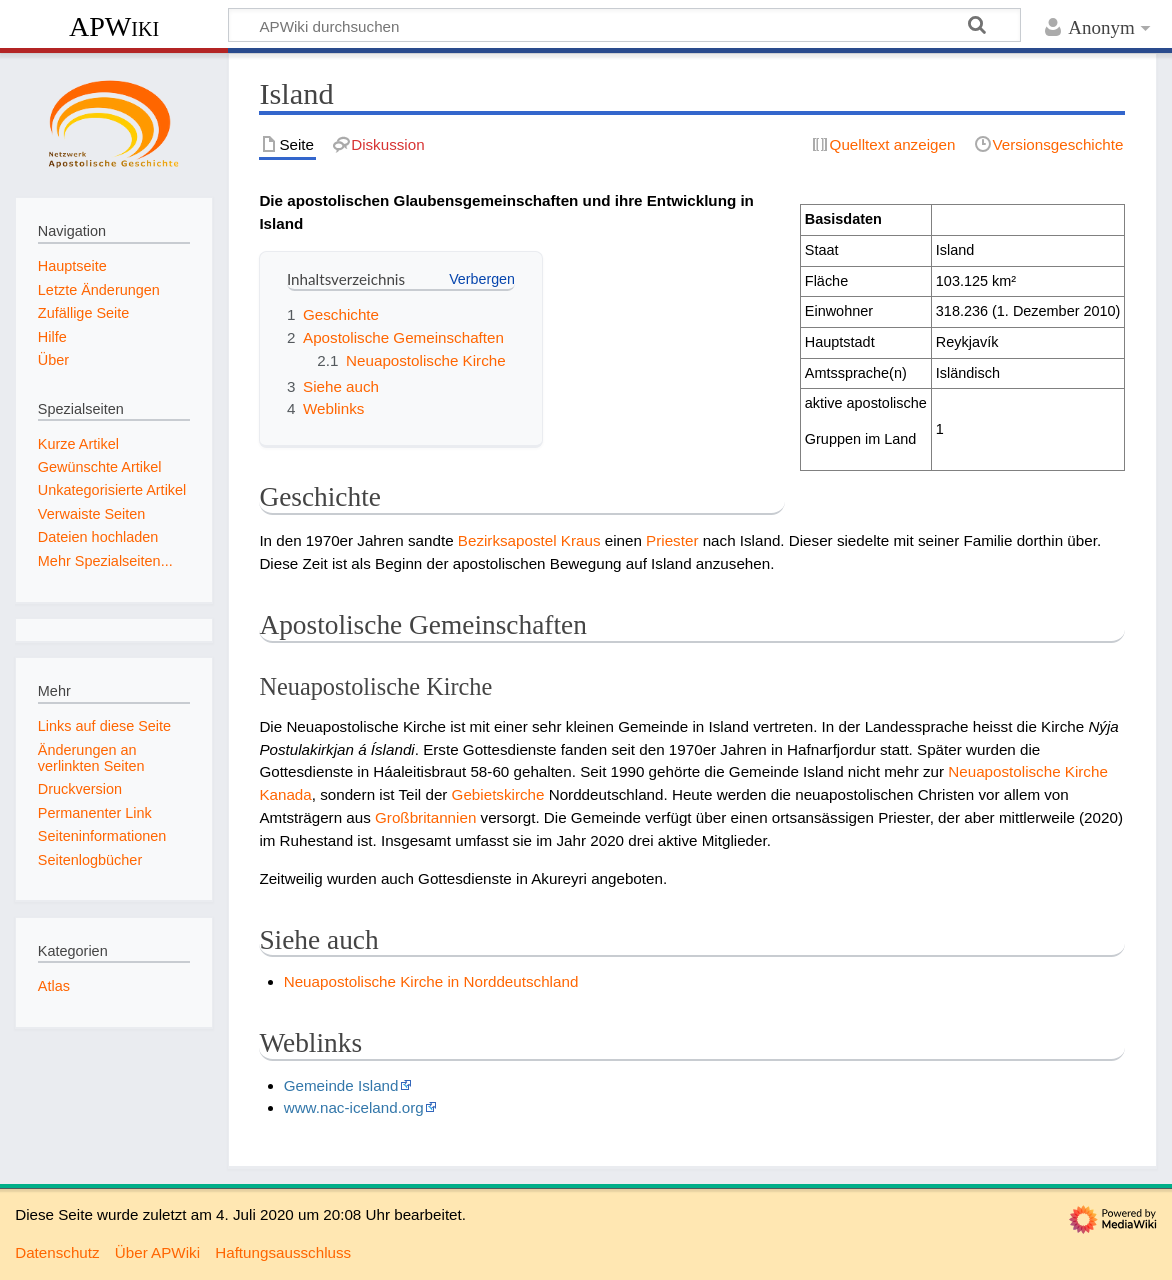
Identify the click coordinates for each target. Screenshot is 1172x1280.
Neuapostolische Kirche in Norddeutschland (431, 981)
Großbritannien (425, 817)
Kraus (581, 540)
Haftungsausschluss (283, 1252)
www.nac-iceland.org (354, 1107)
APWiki (114, 26)
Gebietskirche (498, 794)
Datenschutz (57, 1252)
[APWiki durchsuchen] (624, 25)
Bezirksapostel (507, 540)
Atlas (54, 986)
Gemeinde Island (341, 1085)
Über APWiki (157, 1252)
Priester (672, 540)
